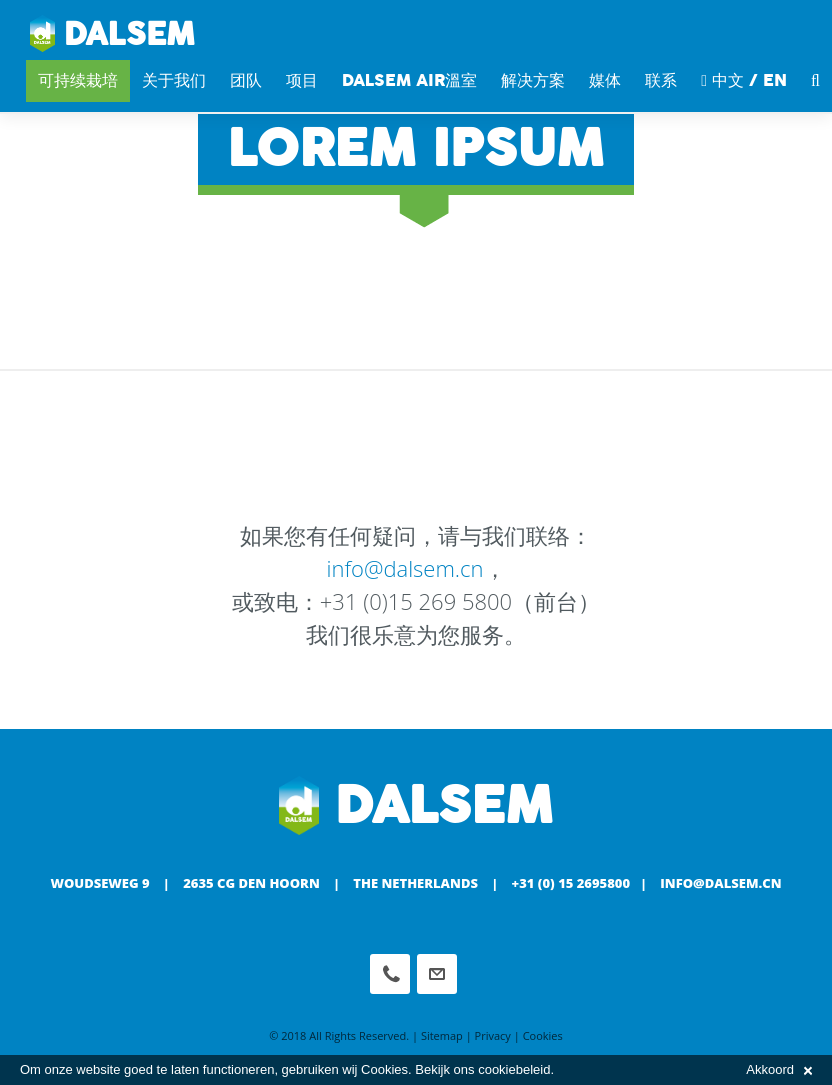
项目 (302, 80)
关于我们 (174, 80)
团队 (246, 80)
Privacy (493, 1035)
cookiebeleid (514, 1069)
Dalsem (112, 35)
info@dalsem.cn (404, 568)
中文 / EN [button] (744, 80)
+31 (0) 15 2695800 (571, 883)
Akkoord (779, 1069)
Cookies (543, 1035)
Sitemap (442, 1035)
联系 (661, 80)
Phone (390, 974)
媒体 (605, 80)
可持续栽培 (78, 80)
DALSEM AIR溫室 (409, 80)
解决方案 (533, 80)
